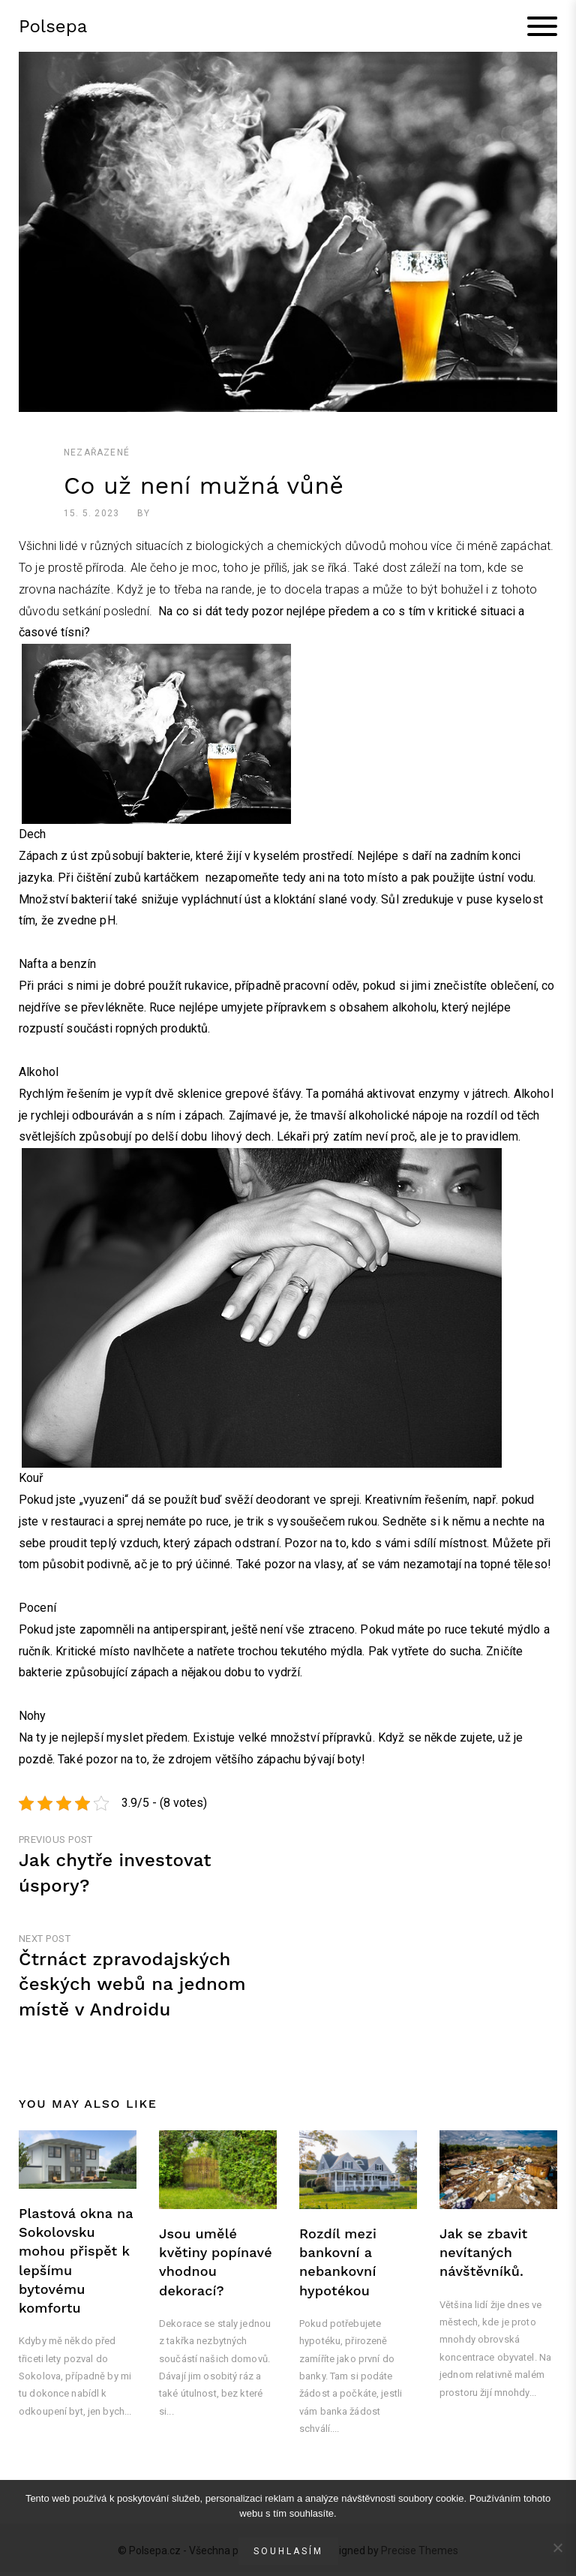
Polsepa (53, 28)
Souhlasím (288, 2551)
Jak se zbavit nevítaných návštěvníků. (483, 2256)
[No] (557, 2547)
